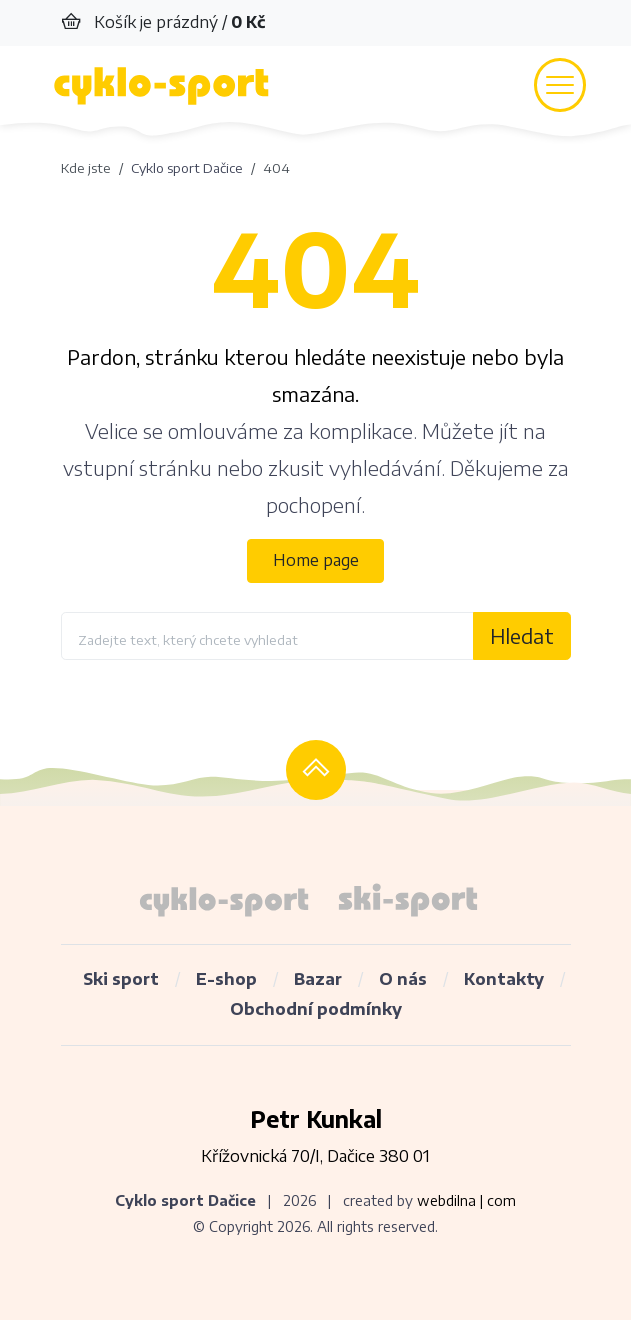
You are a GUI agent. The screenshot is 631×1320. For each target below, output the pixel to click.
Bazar (318, 979)
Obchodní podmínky (316, 1009)
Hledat (522, 635)
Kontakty (504, 979)
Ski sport (121, 979)
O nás (403, 979)
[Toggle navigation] (560, 85)
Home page (316, 560)
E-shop (226, 979)
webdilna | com (466, 1200)
